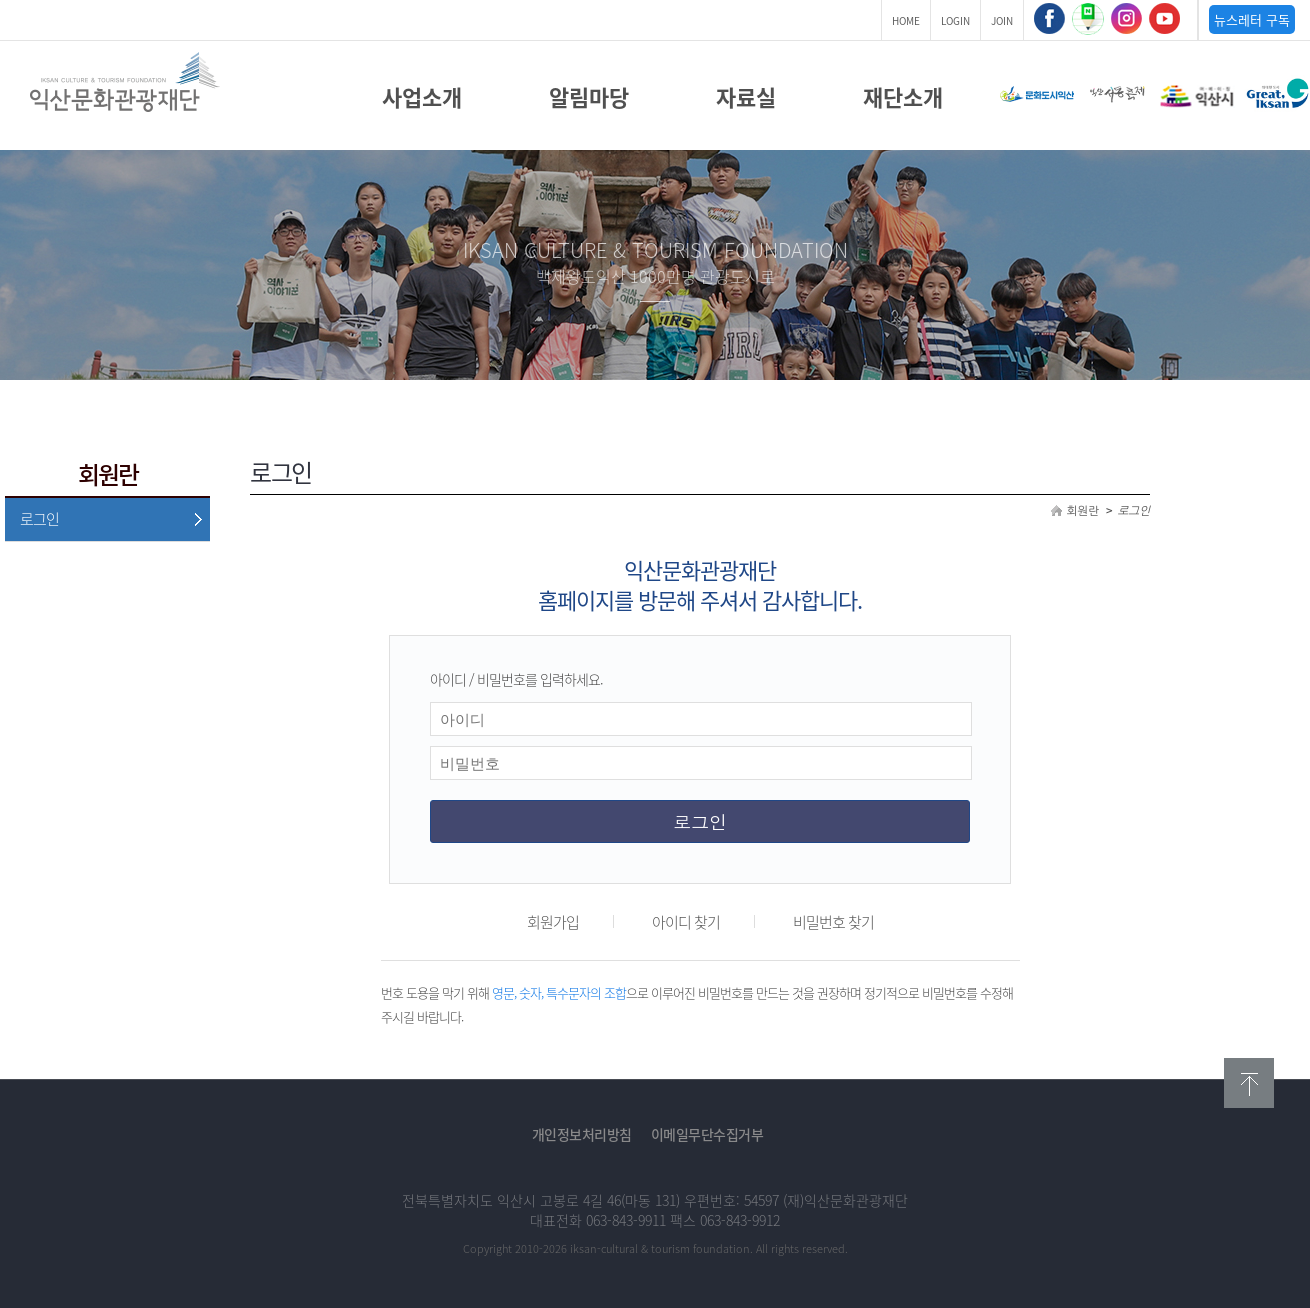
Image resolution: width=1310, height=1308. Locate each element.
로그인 (39, 519)
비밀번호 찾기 (833, 922)
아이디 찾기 (686, 922)
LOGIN (955, 20)
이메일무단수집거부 (707, 1134)
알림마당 (589, 97)
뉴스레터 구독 (1252, 19)
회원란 (1083, 511)
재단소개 (903, 97)
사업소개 (422, 97)
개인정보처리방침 (582, 1134)
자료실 (746, 97)
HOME (906, 20)
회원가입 (553, 922)
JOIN (1002, 20)
